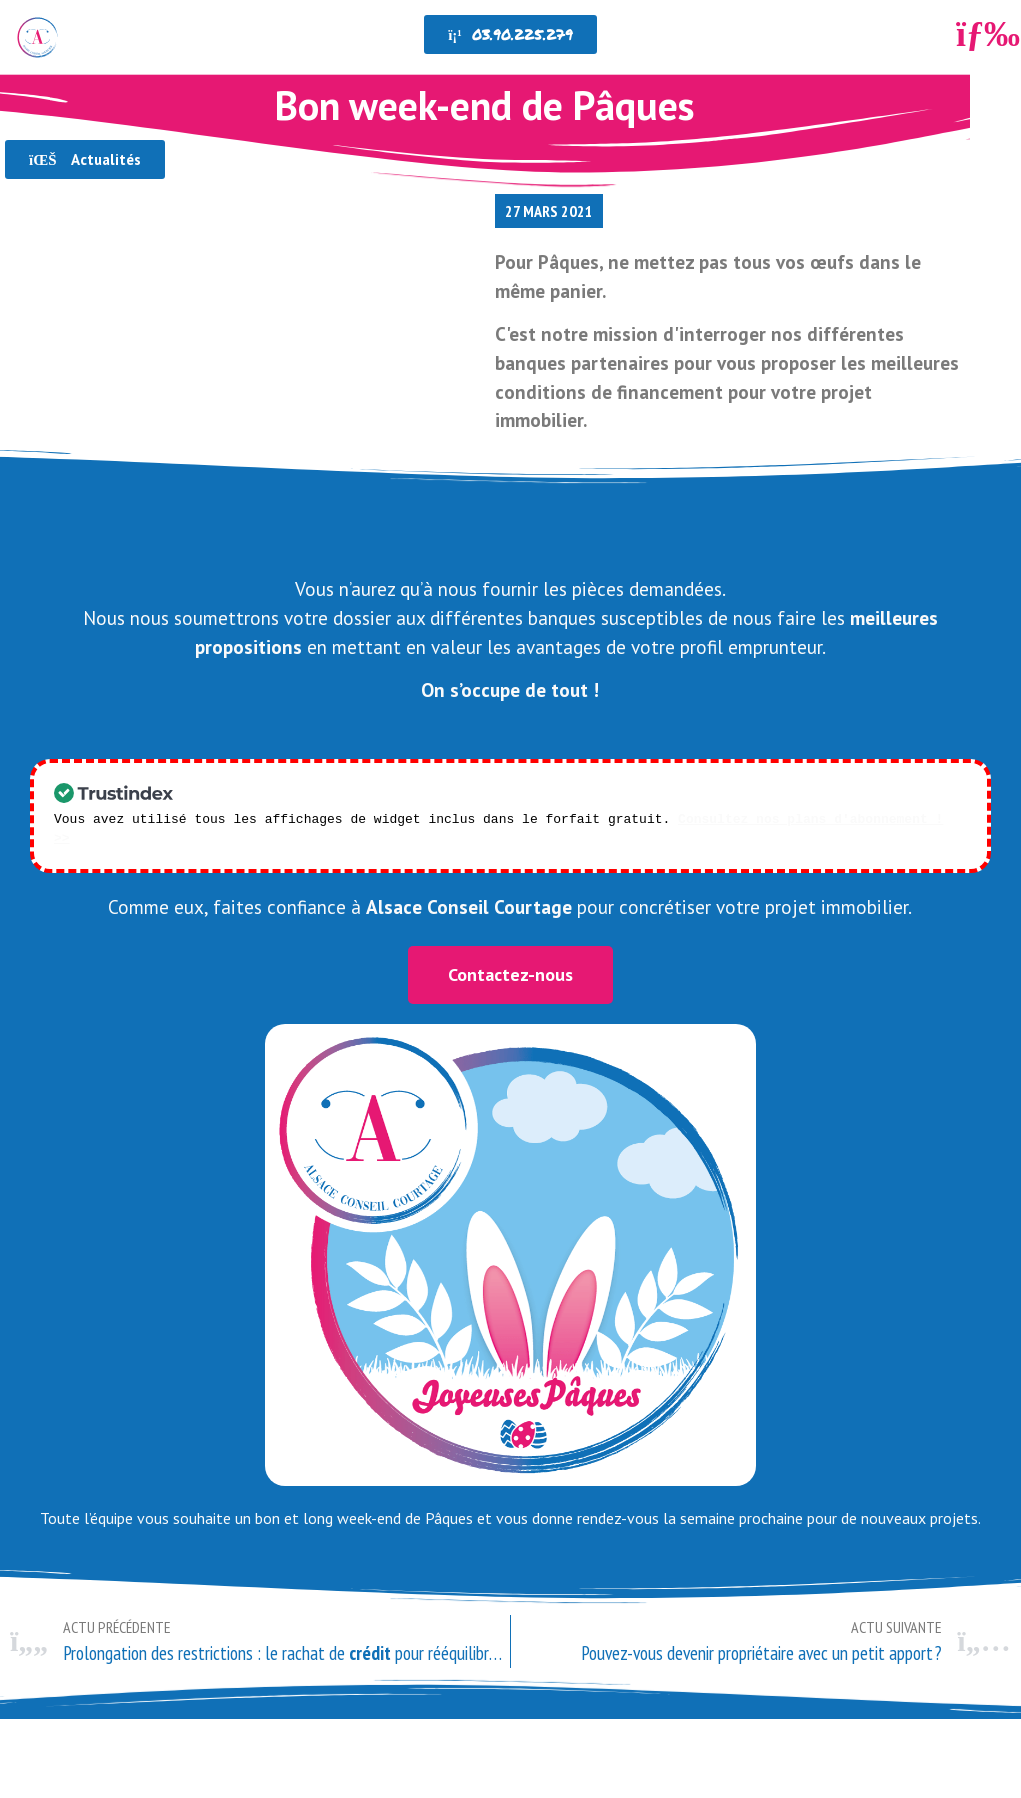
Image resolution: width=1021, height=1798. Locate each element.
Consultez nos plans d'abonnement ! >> (822, 818)
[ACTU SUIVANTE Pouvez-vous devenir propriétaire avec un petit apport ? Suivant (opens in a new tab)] (761, 1620)
